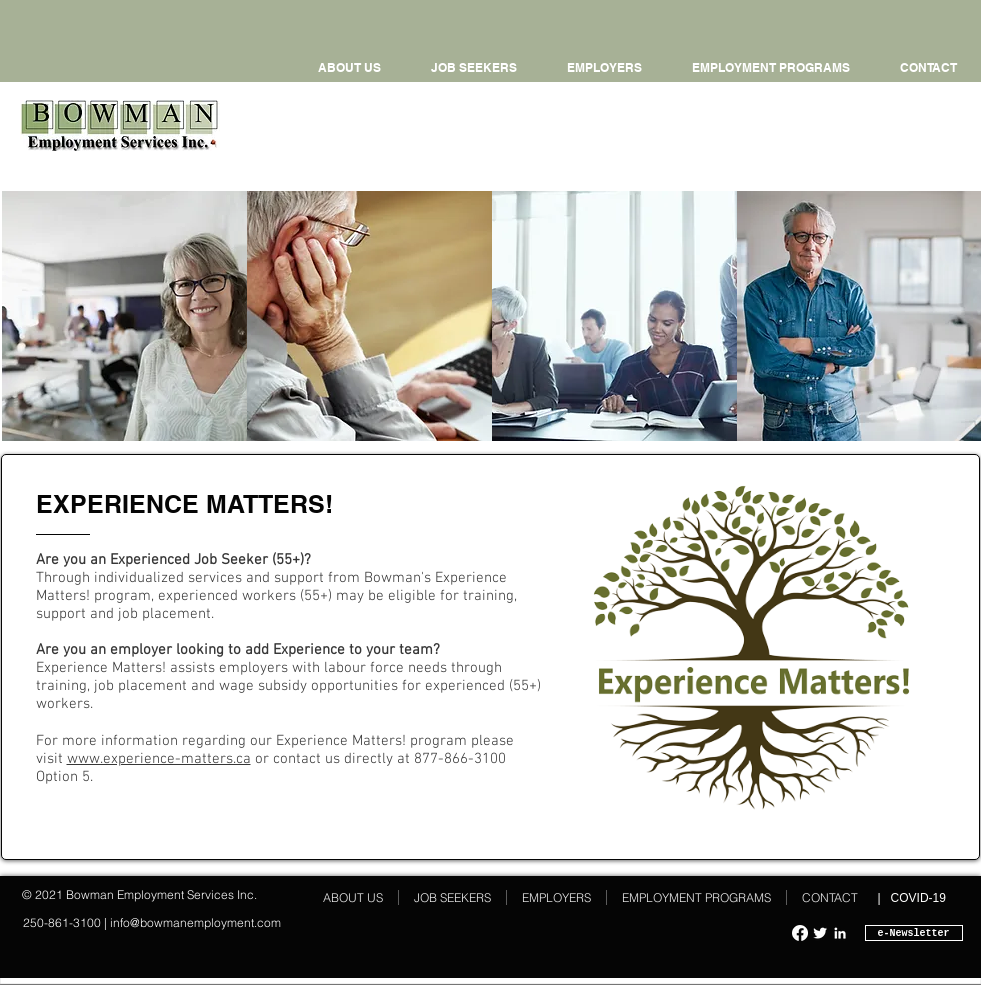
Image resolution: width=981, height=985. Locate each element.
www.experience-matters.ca (159, 759)
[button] (771, 68)
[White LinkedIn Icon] (840, 933)
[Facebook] (800, 933)
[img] (124, 316)
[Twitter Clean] (820, 933)
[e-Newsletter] (914, 933)
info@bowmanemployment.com (195, 922)
